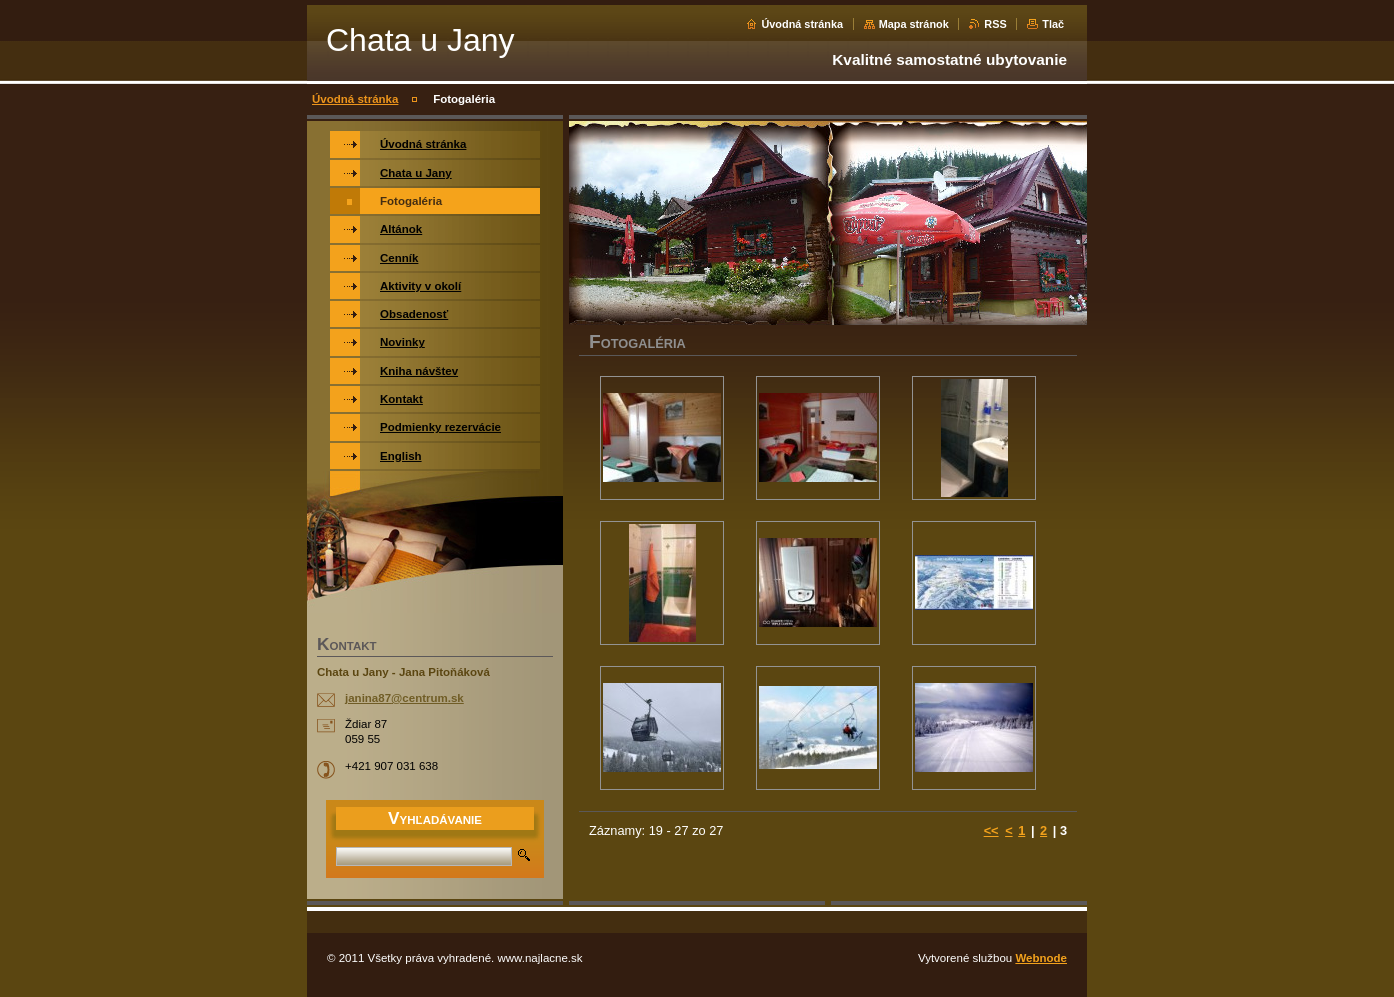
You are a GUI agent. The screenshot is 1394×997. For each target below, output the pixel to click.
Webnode (1041, 958)
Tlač (1053, 24)
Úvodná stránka (802, 24)
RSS (995, 24)
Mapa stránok (914, 24)
